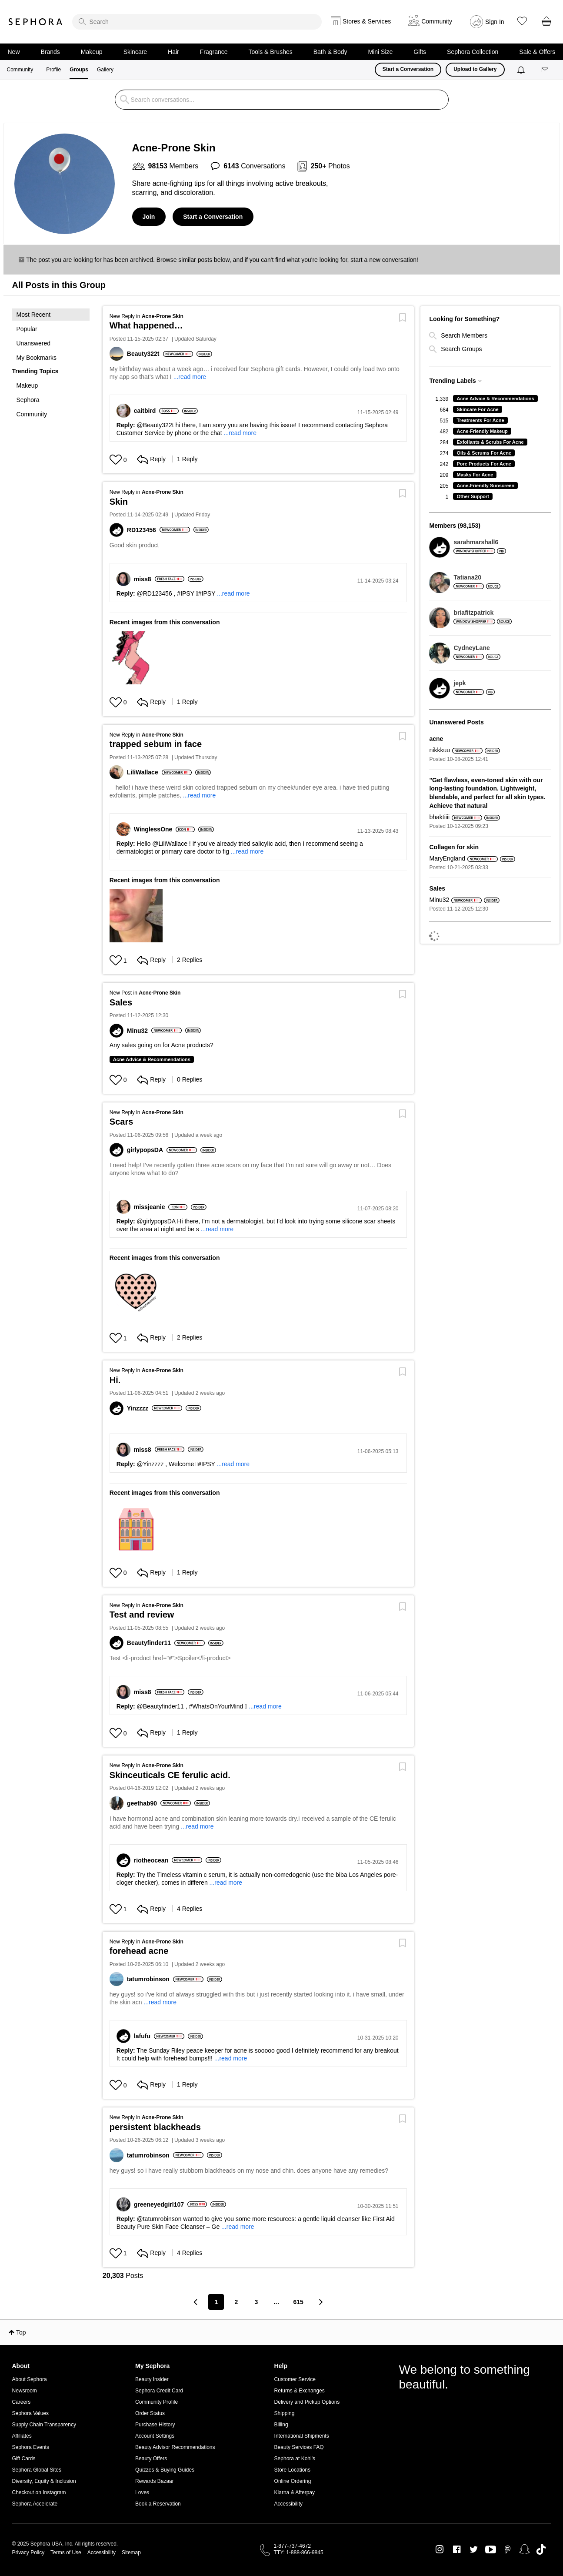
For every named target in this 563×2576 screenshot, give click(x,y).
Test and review (142, 1614)
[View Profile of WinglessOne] (155, 829)
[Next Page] (320, 2302)
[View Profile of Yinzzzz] (139, 1408)
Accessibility (288, 2504)
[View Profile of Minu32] (139, 1031)
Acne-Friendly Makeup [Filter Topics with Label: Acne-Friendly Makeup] (481, 431)
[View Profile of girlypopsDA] (147, 1150)
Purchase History (155, 2425)
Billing (281, 2425)
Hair (173, 51)
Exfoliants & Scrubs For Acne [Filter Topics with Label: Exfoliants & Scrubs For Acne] (489, 442)
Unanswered (34, 343)
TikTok (541, 2549)
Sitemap (131, 2552)
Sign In (494, 21)
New (14, 51)
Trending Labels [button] (452, 380)
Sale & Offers (537, 51)
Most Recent (34, 314)
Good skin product (134, 545)
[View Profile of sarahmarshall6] (479, 542)
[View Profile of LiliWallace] (144, 772)
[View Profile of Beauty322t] (145, 354)
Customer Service (295, 2379)
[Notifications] (522, 69)
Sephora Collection (472, 51)
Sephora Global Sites (36, 2470)
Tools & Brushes (271, 51)
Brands (50, 51)
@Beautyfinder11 (160, 1706)
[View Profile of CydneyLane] (476, 647)
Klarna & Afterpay (294, 2492)
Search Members (458, 335)
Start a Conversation (408, 69)
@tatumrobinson (159, 2218)
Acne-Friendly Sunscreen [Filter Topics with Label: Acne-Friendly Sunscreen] (485, 485)
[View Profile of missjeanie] (151, 1207)
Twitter (473, 2549)
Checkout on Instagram (39, 2492)
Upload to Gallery (474, 69)
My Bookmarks (37, 357)
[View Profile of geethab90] (143, 1803)
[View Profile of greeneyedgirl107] (160, 2204)
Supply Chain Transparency (44, 2425)
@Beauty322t (155, 425)
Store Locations (292, 2470)
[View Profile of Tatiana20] (476, 577)
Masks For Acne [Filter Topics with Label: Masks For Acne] (474, 474)
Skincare (135, 51)
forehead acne (139, 1951)
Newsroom (24, 2391)
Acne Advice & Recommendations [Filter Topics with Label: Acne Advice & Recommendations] (495, 398)
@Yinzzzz (150, 1464)
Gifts (419, 51)
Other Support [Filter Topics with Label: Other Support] (472, 496)
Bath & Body (330, 51)
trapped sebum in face (156, 744)
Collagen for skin (454, 847)
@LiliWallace (169, 843)
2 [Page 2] (236, 2301)
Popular (27, 328)
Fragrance (214, 51)
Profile (53, 70)
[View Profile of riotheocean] (153, 1860)
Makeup (92, 51)
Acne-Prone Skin (162, 316)
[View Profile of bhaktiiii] (439, 817)
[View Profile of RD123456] (143, 530)
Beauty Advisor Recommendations (175, 2447)
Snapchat (524, 2549)
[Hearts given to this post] (116, 459)
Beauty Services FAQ (299, 2447)
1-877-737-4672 (292, 2546)
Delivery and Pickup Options (307, 2402)
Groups (79, 70)
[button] (51, 336)
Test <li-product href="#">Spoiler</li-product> (172, 1658)
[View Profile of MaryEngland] (447, 859)
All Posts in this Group (59, 285)
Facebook (456, 2549)
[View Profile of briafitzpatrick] (482, 612)
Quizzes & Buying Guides (164, 2470)
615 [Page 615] (298, 2301)
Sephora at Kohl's (294, 2458)
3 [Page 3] (256, 2301)
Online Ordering (292, 2481)
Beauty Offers (151, 2458)
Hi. (115, 1380)
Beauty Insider (152, 2379)
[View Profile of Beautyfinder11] (150, 1643)
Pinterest (507, 2549)
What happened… (146, 325)
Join (149, 216)
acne (436, 738)
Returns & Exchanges (299, 2391)
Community (20, 70)
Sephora (35, 21)
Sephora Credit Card (159, 2391)
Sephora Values (30, 2413)
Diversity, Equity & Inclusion (44, 2481)
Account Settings (154, 2436)
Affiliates (22, 2436)
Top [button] (21, 2332)
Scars (121, 1121)
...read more (189, 376)
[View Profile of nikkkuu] (439, 750)
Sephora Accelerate (35, 2504)
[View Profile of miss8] (144, 579)
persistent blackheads (155, 2127)
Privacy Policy (28, 2552)
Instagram (439, 2549)
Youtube (490, 2550)
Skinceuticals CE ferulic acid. (170, 1775)
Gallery (105, 70)
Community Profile (156, 2402)
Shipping (284, 2413)
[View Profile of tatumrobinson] (150, 1979)
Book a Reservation (158, 2504)
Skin (119, 501)
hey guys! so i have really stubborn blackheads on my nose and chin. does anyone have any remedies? (249, 2170)
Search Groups (455, 348)
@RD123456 (154, 593)
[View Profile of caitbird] (147, 411)
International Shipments (301, 2436)
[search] (197, 22)
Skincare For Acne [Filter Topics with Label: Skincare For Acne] (477, 409)
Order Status (150, 2413)
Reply (151, 459)
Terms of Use (65, 2552)
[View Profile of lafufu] (144, 2036)
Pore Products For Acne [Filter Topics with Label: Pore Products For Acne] (483, 463)
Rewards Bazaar (154, 2481)
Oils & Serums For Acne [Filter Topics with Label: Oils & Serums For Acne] (483, 453)
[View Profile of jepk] (474, 683)
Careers (21, 2402)
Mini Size (380, 51)
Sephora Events (30, 2447)
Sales (121, 1002)
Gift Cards (24, 2458)
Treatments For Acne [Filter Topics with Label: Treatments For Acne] (480, 420)
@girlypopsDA (156, 1221)
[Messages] (545, 69)
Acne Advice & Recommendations (151, 1059)
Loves (142, 2492)
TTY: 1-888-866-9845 (298, 2552)
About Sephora (29, 2379)
